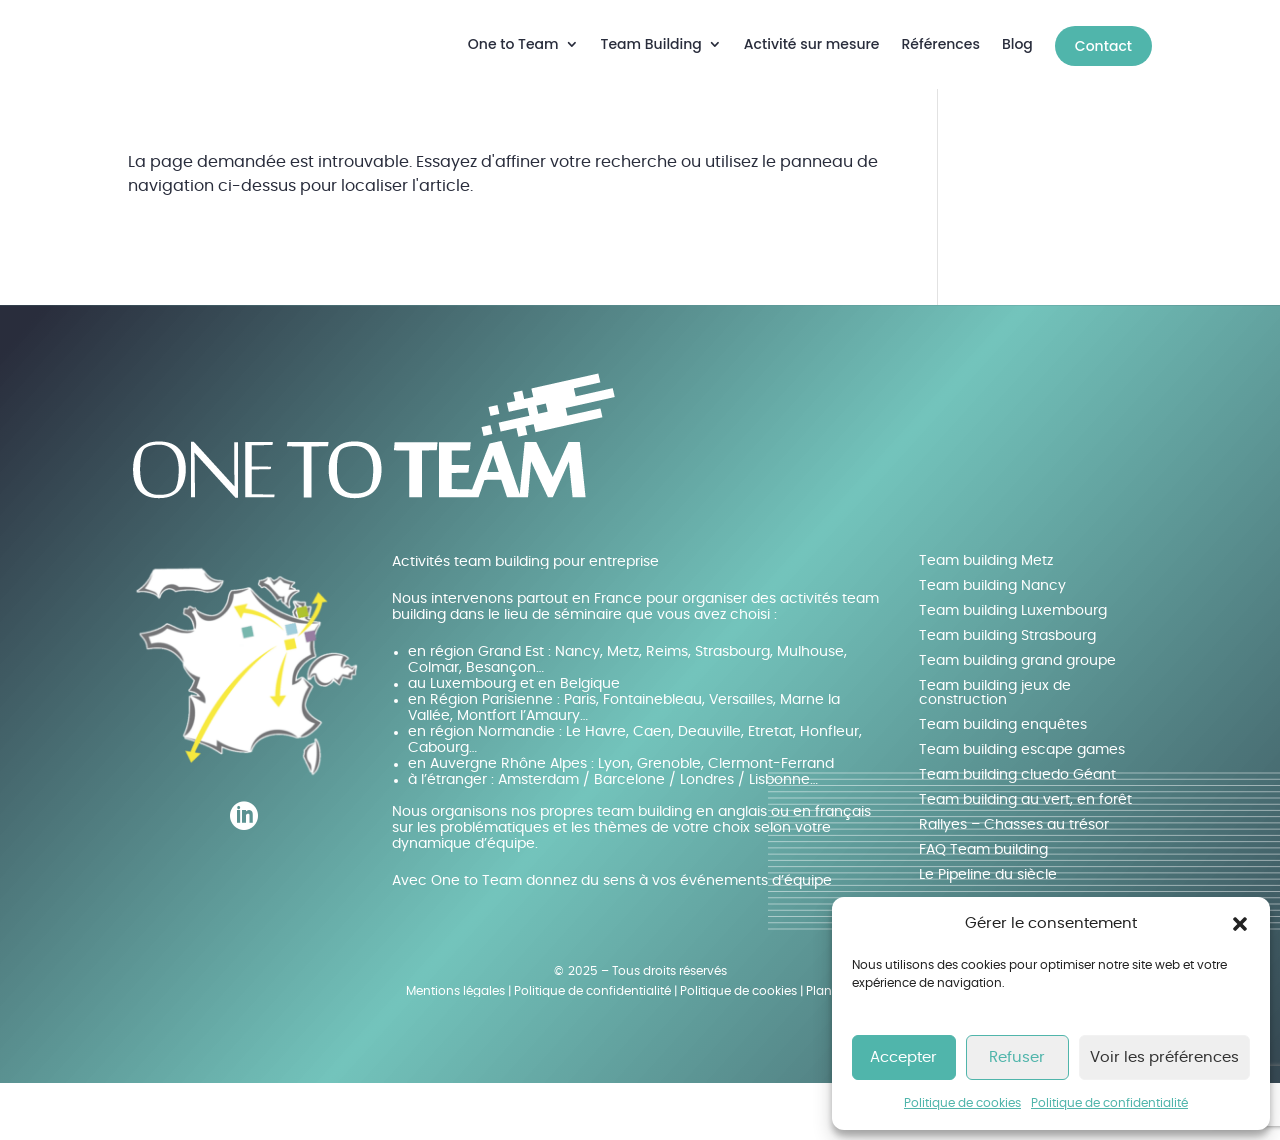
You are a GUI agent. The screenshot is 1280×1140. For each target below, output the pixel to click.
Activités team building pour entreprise (525, 619)
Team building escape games (1022, 807)
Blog (1017, 44)
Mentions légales (455, 1048)
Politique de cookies (962, 1103)
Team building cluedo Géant (1017, 832)
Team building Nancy (992, 643)
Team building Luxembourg (1013, 668)
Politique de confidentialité (1109, 1103)
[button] (1240, 924)
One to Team (513, 44)
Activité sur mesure (812, 44)
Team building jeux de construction (995, 750)
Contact (1103, 46)
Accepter (903, 1057)
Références (941, 44)
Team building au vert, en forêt (1025, 857)
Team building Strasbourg (1007, 693)
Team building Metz (986, 618)
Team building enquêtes (1003, 782)
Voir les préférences (1164, 1057)
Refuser (1017, 1057)
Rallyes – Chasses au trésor (1014, 882)
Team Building (651, 44)
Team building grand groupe (1017, 718)
